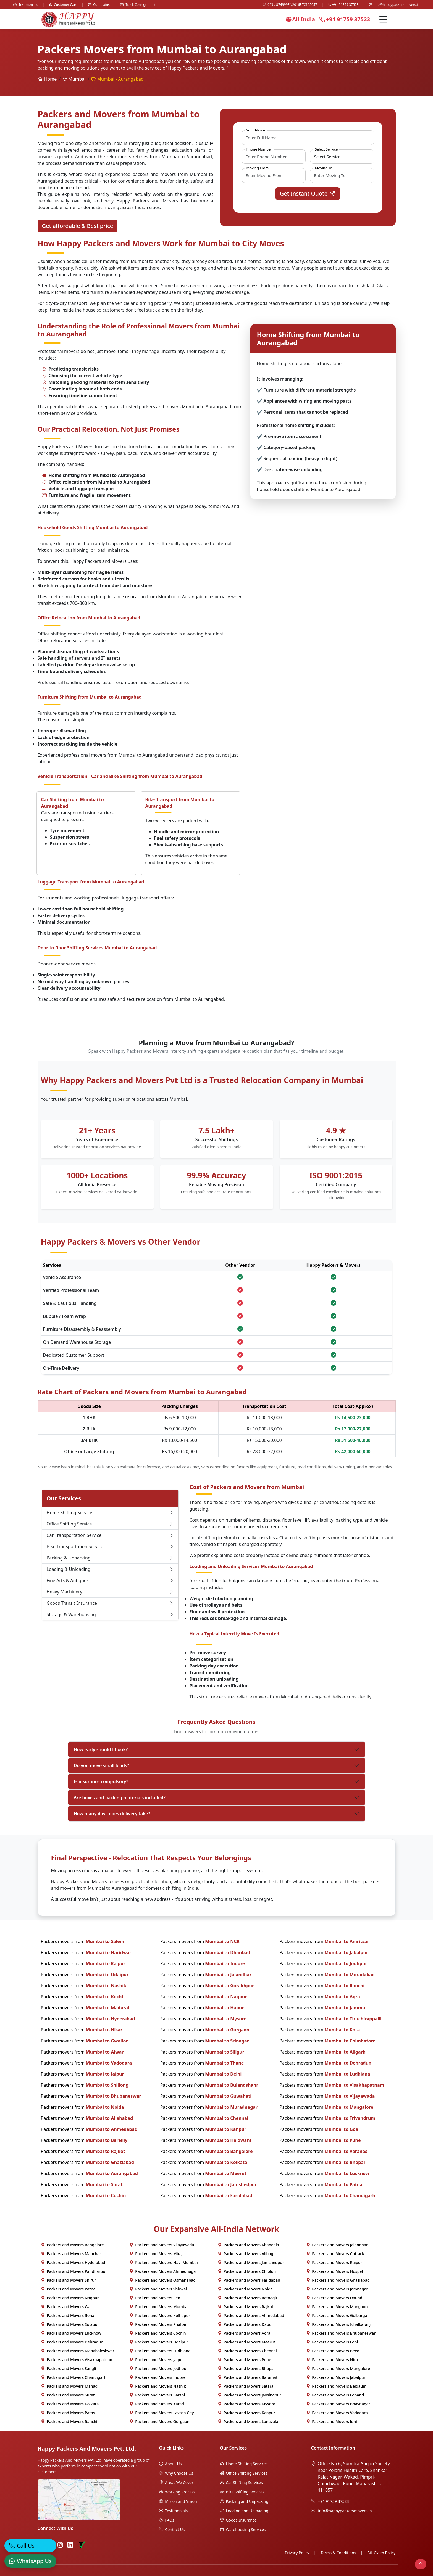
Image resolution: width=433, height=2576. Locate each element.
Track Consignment (138, 4)
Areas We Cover (176, 2482)
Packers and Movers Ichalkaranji (339, 2324)
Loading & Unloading (110, 1569)
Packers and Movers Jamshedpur (251, 2262)
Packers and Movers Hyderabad (73, 2262)
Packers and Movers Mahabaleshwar (77, 2350)
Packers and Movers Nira (332, 2359)
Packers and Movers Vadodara (337, 2412)
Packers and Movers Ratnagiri (248, 2297)
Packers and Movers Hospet (334, 2271)
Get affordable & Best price (77, 225)
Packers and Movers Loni (332, 2342)
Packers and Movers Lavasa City (161, 2412)
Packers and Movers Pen (154, 2297)
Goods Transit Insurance (110, 1603)
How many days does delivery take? (112, 1813)
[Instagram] (60, 2545)
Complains (99, 4)
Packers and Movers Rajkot (246, 2306)
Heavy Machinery (110, 1591)
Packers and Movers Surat (68, 2395)
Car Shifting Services (241, 2482)
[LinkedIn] (70, 2545)
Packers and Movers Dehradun (72, 2342)
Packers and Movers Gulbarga (336, 2315)
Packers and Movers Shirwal (158, 2289)
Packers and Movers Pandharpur (74, 2271)
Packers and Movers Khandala (248, 2244)
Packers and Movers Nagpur (70, 2297)
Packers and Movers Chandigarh (74, 2377)
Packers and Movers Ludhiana (160, 2350)
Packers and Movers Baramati (248, 2377)
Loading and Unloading (244, 2510)
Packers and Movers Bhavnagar (338, 2403)
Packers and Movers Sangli (68, 2368)
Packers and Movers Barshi (157, 2395)
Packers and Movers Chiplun (247, 2271)
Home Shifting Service (110, 1512)
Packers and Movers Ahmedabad (251, 2315)
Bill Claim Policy (381, 2552)
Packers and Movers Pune (244, 2359)
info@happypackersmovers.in (394, 4)
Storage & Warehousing (110, 1614)
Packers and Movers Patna (68, 2289)
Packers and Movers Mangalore (338, 2368)
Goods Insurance (238, 2520)
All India (300, 19)
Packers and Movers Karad (156, 2403)
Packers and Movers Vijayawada (161, 2244)
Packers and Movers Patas (68, 2412)
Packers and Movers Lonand (335, 2395)
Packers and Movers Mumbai (159, 2306)
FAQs (166, 2520)
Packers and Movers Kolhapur (159, 2315)
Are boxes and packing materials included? (120, 1797)
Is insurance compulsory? (101, 1781)
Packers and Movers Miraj (156, 2253)
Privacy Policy (297, 2552)
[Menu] (383, 19)
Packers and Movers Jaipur (156, 2359)
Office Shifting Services (243, 2473)
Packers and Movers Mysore (246, 2403)
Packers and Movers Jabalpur (336, 2377)
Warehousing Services (243, 2529)
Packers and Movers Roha (68, 2315)
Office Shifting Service (110, 1524)
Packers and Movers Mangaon (337, 2306)
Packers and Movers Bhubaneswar (341, 2333)
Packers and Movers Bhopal (246, 2368)
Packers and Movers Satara (246, 2386)
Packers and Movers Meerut (246, 2342)
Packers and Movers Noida (245, 2289)
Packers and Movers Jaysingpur (249, 2395)
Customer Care (63, 4)
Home (47, 79)
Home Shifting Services (244, 2463)
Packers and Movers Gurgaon (159, 2421)
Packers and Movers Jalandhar (337, 2244)
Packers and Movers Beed (332, 2350)
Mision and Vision (178, 2501)
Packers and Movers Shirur (68, 2280)
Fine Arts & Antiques (110, 1580)
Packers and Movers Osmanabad (162, 2280)
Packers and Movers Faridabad (249, 2280)
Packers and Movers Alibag (245, 2253)
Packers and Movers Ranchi (69, 2421)
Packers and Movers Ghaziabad (338, 2280)
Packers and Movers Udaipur (158, 2342)
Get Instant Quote (308, 193)
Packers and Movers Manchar (71, 2253)
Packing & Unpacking (110, 1557)
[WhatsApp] (30, 2564)
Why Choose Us (176, 2473)
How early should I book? (101, 1749)
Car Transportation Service (110, 1535)
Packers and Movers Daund (334, 2297)
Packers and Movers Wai (66, 2306)
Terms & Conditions (338, 2552)
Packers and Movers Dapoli (246, 2324)
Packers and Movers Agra (244, 2333)
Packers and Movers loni (331, 2421)
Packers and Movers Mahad (69, 2386)
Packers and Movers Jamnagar (337, 2289)
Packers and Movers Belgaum (336, 2386)
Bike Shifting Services (242, 2492)
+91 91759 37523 (343, 4)
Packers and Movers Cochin (157, 2333)
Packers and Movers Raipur (334, 2262)
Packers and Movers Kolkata (70, 2403)
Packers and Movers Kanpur (246, 2412)
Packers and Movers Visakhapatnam (77, 2359)
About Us (170, 2463)
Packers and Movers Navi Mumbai (163, 2262)
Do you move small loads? (101, 1765)
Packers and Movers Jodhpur (158, 2368)
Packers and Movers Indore (157, 2377)
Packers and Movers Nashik (157, 2386)
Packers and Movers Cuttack (335, 2253)
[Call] (30, 2549)
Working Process (177, 2492)
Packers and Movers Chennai (247, 2350)
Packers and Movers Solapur (70, 2324)
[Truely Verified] (81, 2545)
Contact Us (172, 2529)
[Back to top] (420, 2564)
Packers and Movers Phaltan (158, 2324)
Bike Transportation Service (110, 1546)
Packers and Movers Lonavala (248, 2421)
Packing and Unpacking (244, 2501)
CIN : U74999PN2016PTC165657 (290, 4)
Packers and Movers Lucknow (71, 2333)
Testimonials (25, 4)
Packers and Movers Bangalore (72, 2244)
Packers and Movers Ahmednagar (163, 2271)
